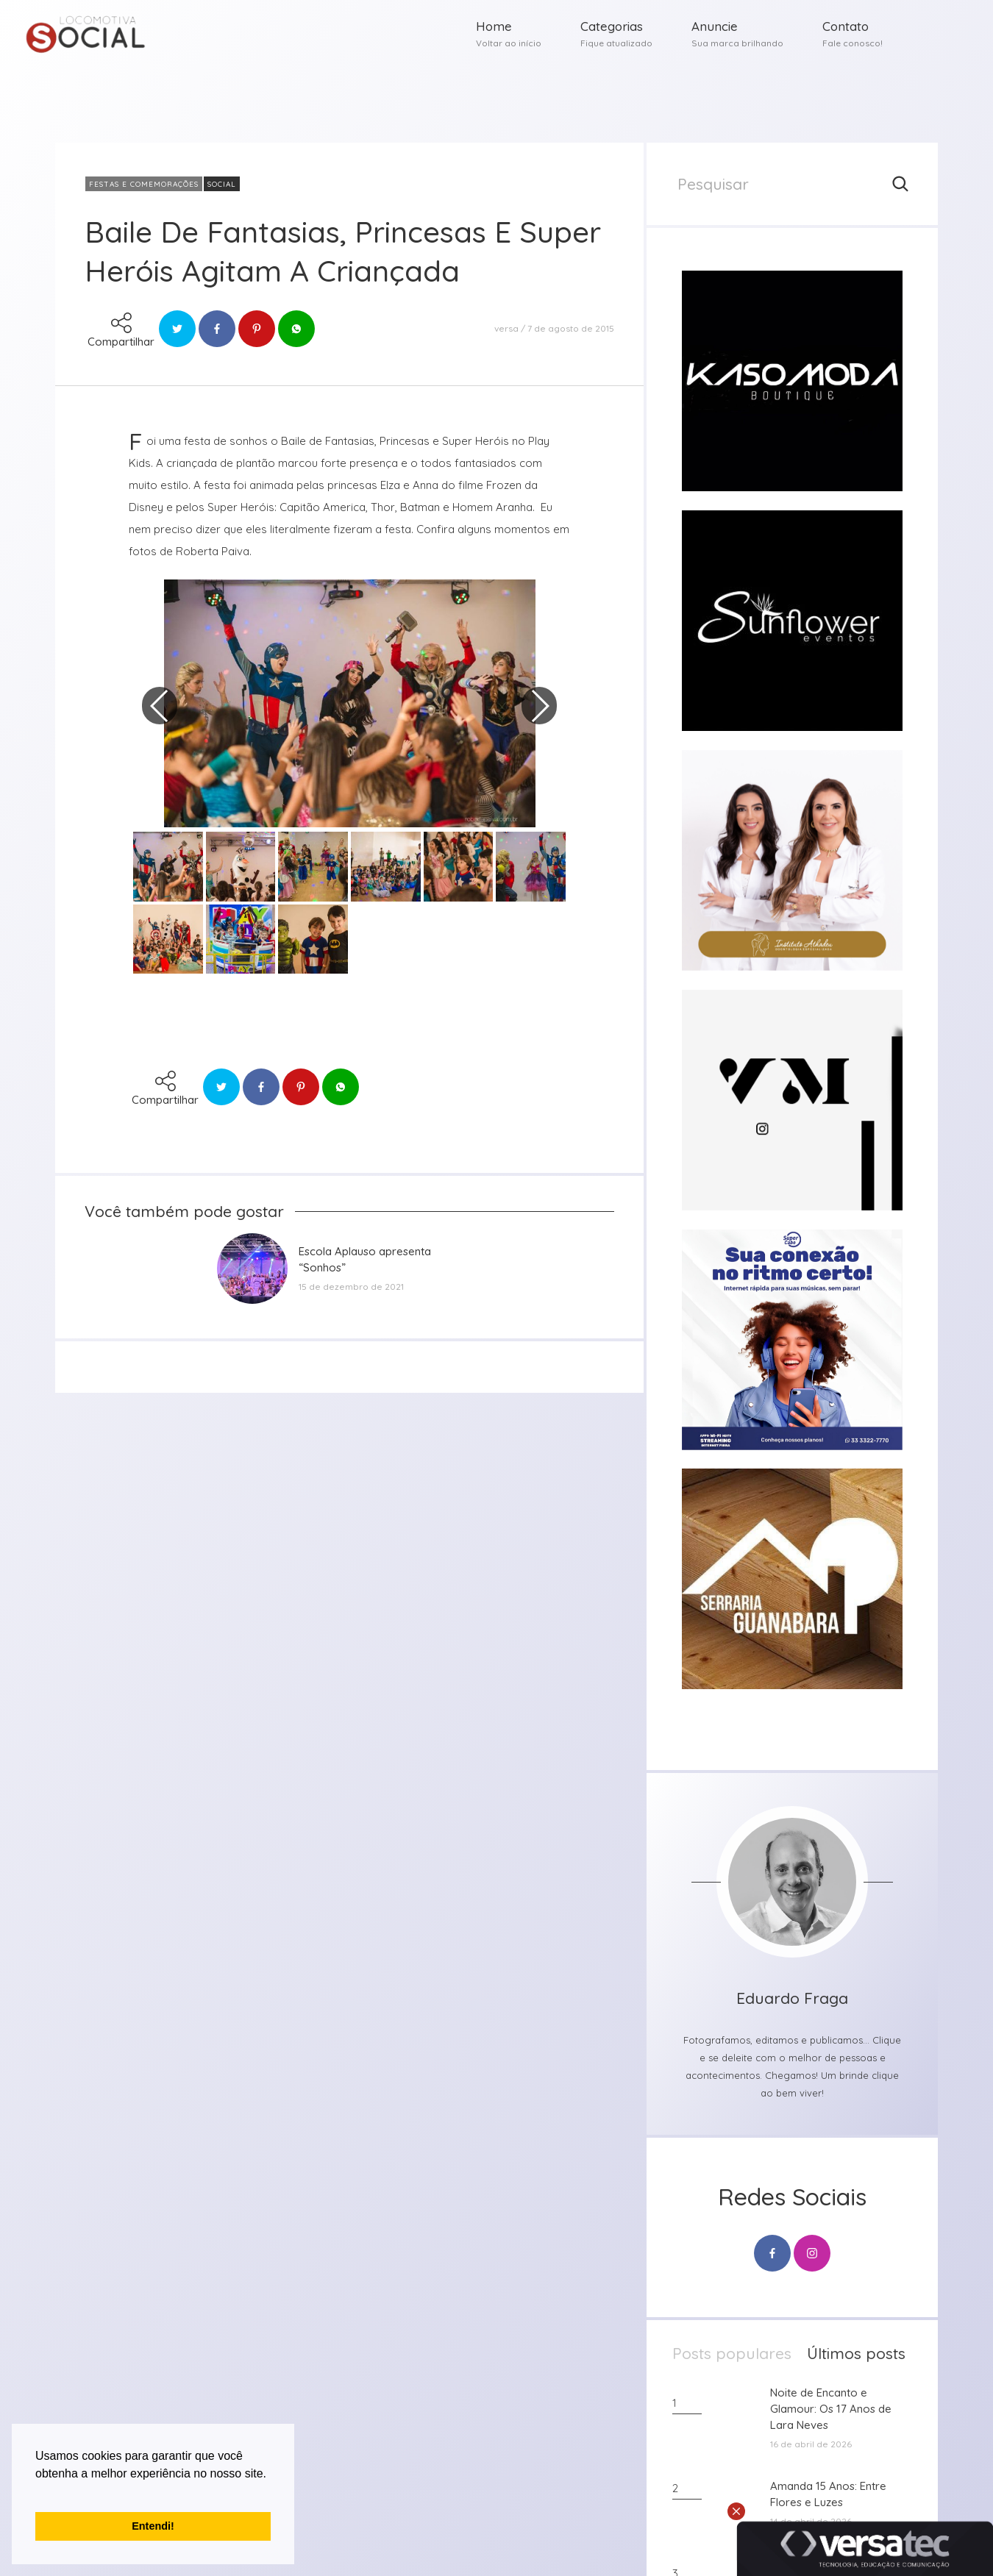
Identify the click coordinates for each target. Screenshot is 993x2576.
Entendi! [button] (153, 2526)
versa (506, 328)
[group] (792, 381)
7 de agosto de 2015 (570, 328)
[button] (37, 2492)
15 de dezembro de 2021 (351, 1286)
